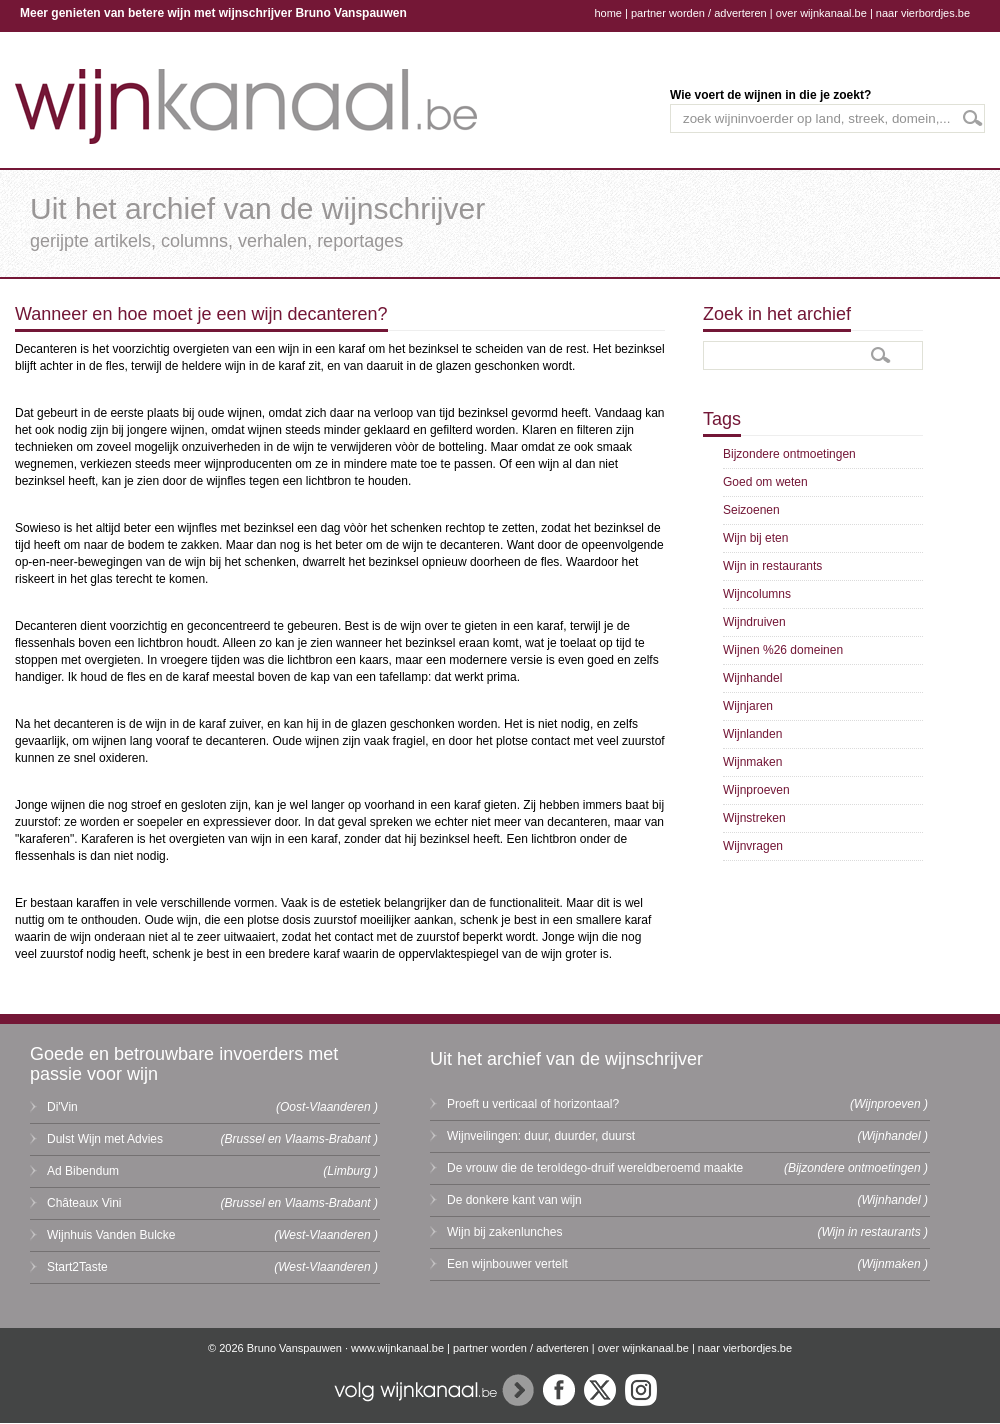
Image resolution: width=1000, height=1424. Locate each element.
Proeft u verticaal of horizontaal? (533, 1104)
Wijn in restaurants (772, 566)
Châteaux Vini (84, 1203)
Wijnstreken (754, 818)
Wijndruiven (754, 622)
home (608, 13)
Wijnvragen (753, 846)
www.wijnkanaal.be (397, 1348)
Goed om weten (765, 482)
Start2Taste (77, 1267)
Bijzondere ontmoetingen (789, 454)
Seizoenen (751, 510)
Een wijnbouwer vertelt (507, 1264)
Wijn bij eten (755, 538)
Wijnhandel (752, 678)
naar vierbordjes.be (923, 13)
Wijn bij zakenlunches (504, 1232)
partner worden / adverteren (699, 13)
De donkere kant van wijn (514, 1200)
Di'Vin (62, 1107)
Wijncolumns (757, 594)
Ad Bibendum (83, 1171)
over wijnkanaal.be (821, 13)
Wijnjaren (748, 706)
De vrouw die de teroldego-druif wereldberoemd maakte (595, 1168)
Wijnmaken (752, 762)
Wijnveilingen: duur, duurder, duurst (541, 1136)
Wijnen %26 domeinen (783, 650)
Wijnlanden (752, 734)
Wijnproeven (756, 790)
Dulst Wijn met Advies (105, 1139)
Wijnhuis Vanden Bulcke (111, 1235)
